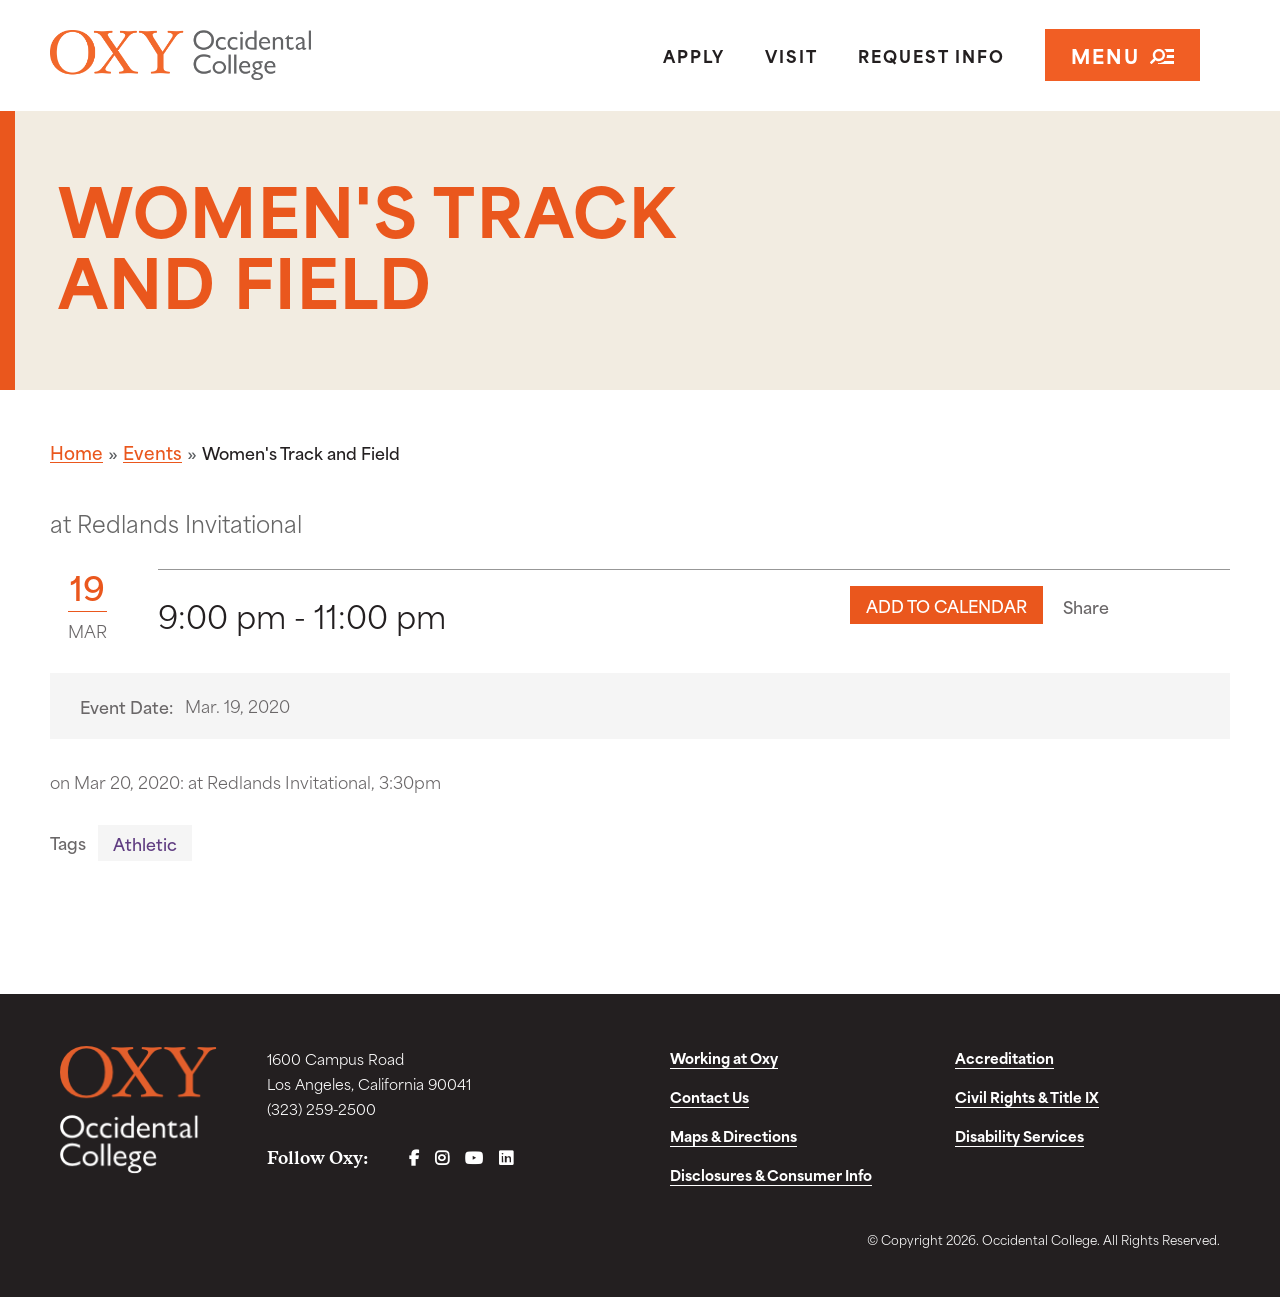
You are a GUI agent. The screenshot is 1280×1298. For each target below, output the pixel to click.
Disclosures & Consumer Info (771, 1175)
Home (76, 453)
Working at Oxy (724, 1058)
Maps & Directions (733, 1136)
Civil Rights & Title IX (1027, 1097)
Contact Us (709, 1097)
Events (152, 453)
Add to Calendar (946, 606)
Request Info (931, 56)
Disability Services (1019, 1136)
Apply (694, 56)
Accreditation (1004, 1058)
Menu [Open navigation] (1122, 55)
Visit (791, 56)
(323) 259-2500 (321, 1109)
